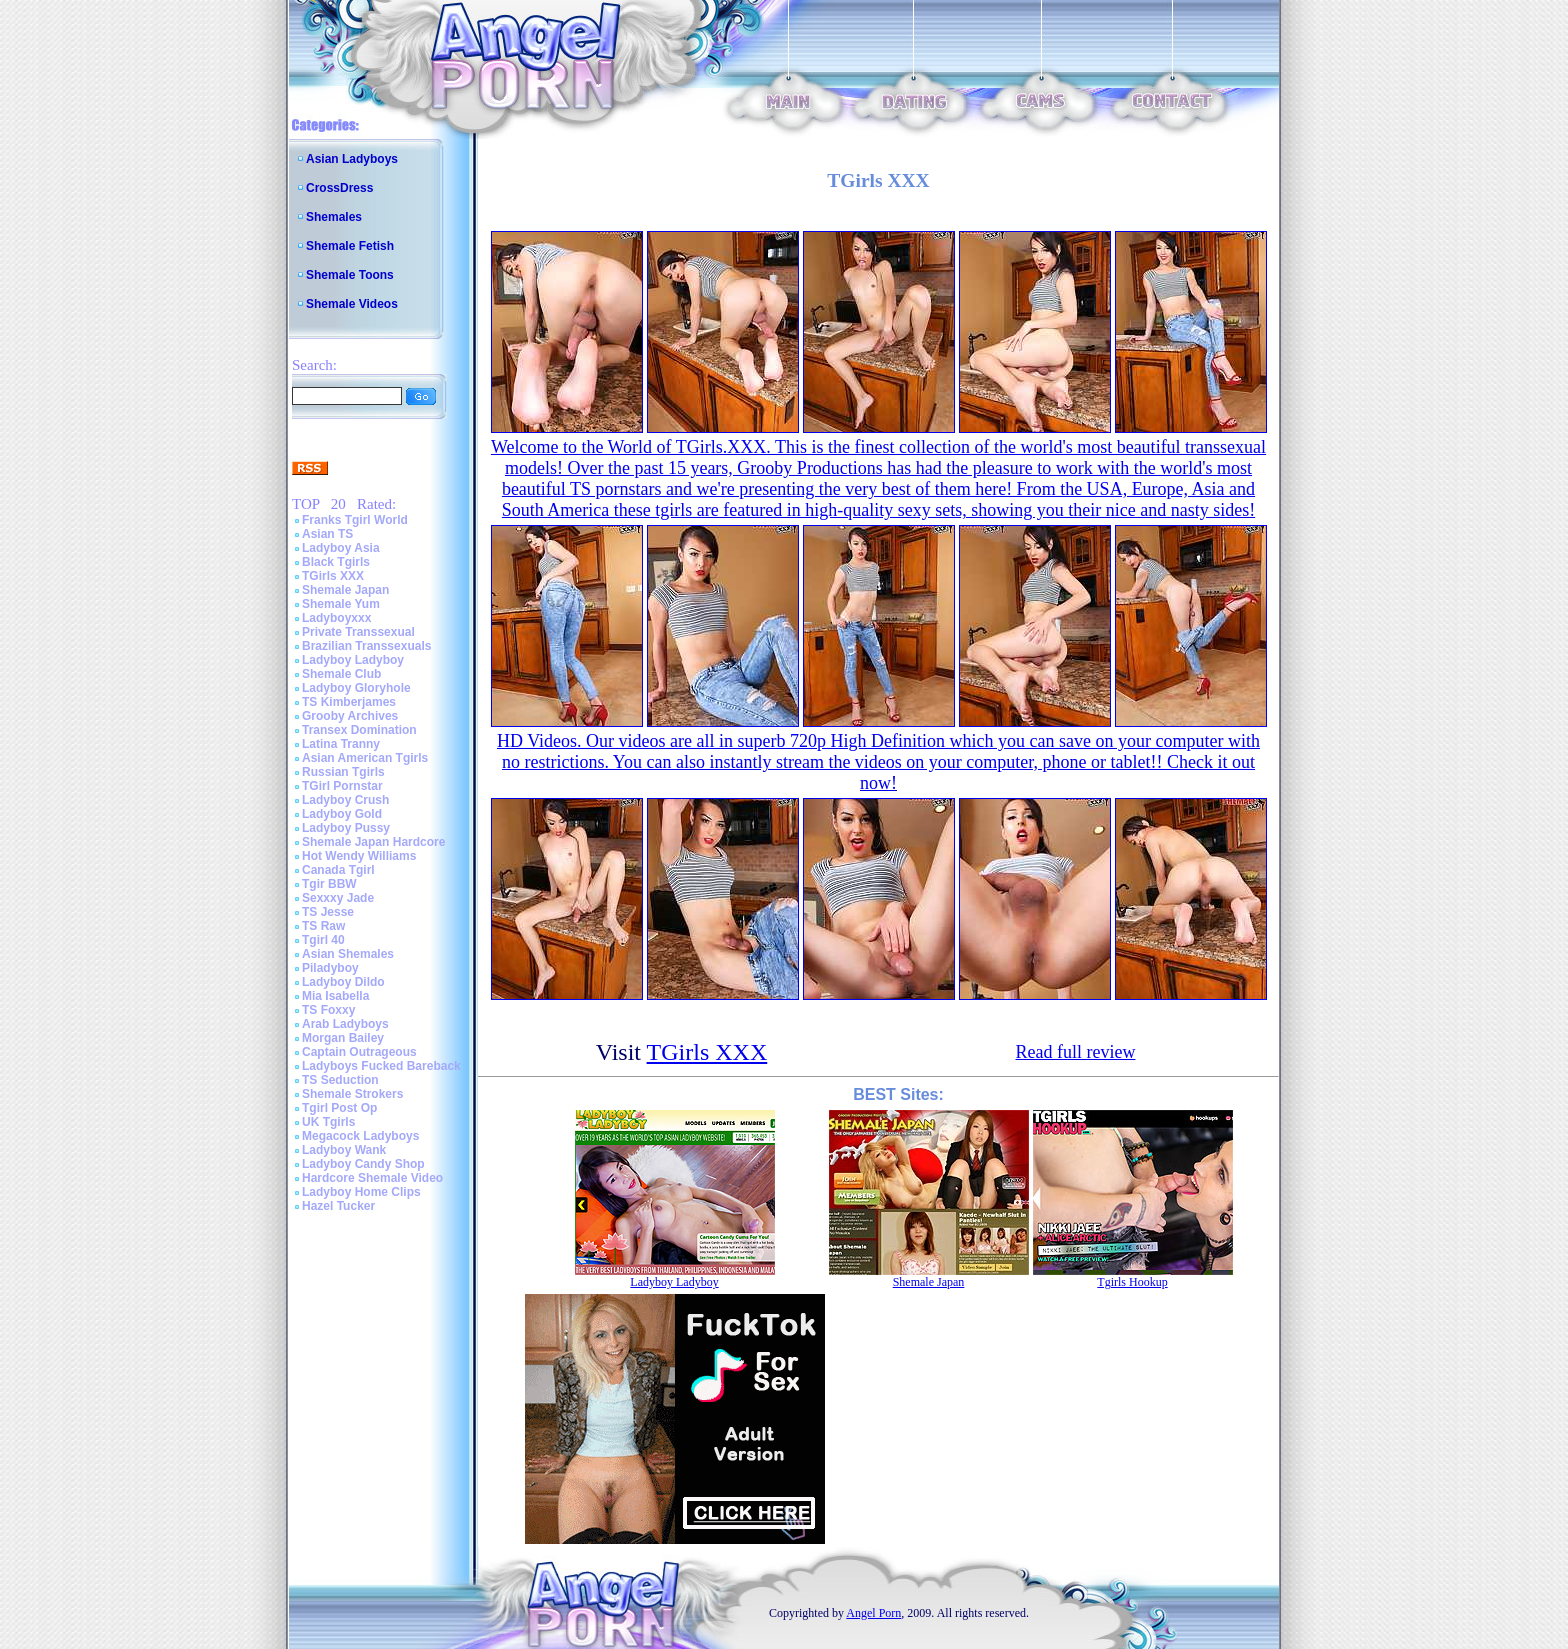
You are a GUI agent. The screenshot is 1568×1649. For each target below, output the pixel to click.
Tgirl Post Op (339, 1108)
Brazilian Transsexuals (366, 646)
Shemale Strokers (352, 1094)
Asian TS (327, 534)
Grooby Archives (350, 716)
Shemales (334, 217)
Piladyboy (330, 968)
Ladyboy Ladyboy (353, 660)
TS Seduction (340, 1080)
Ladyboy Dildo (343, 982)
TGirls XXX (333, 576)
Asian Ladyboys (352, 159)
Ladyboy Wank (344, 1150)
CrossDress (339, 188)
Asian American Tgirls (365, 758)
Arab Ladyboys (345, 1024)
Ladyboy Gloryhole (356, 688)
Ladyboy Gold (342, 814)
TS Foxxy (328, 1010)
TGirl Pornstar (342, 786)
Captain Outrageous (359, 1052)
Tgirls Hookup (1132, 1282)
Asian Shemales (348, 954)
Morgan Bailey (343, 1038)
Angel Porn (873, 1613)
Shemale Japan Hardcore (373, 842)
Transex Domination (359, 730)
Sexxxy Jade (338, 898)
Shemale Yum (341, 604)
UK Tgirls (328, 1122)
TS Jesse (328, 912)
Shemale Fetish (350, 246)
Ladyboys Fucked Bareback (381, 1066)
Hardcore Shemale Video (372, 1178)
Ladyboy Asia (341, 548)
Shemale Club (341, 674)
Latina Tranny (341, 744)
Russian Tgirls (343, 772)
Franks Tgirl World (355, 520)
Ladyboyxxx (336, 618)
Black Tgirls (336, 562)
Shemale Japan (345, 590)
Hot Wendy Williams (359, 856)
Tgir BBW (329, 884)
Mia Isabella (335, 996)
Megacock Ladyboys (360, 1136)
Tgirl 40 (323, 940)
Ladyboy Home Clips (361, 1192)
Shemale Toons (350, 275)
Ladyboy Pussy (346, 828)
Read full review (1076, 1052)
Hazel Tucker (338, 1206)
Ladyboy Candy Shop (363, 1164)
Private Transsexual (358, 632)
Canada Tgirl (338, 870)
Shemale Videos (352, 304)
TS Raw (323, 926)
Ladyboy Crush (345, 800)
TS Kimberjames (349, 702)
